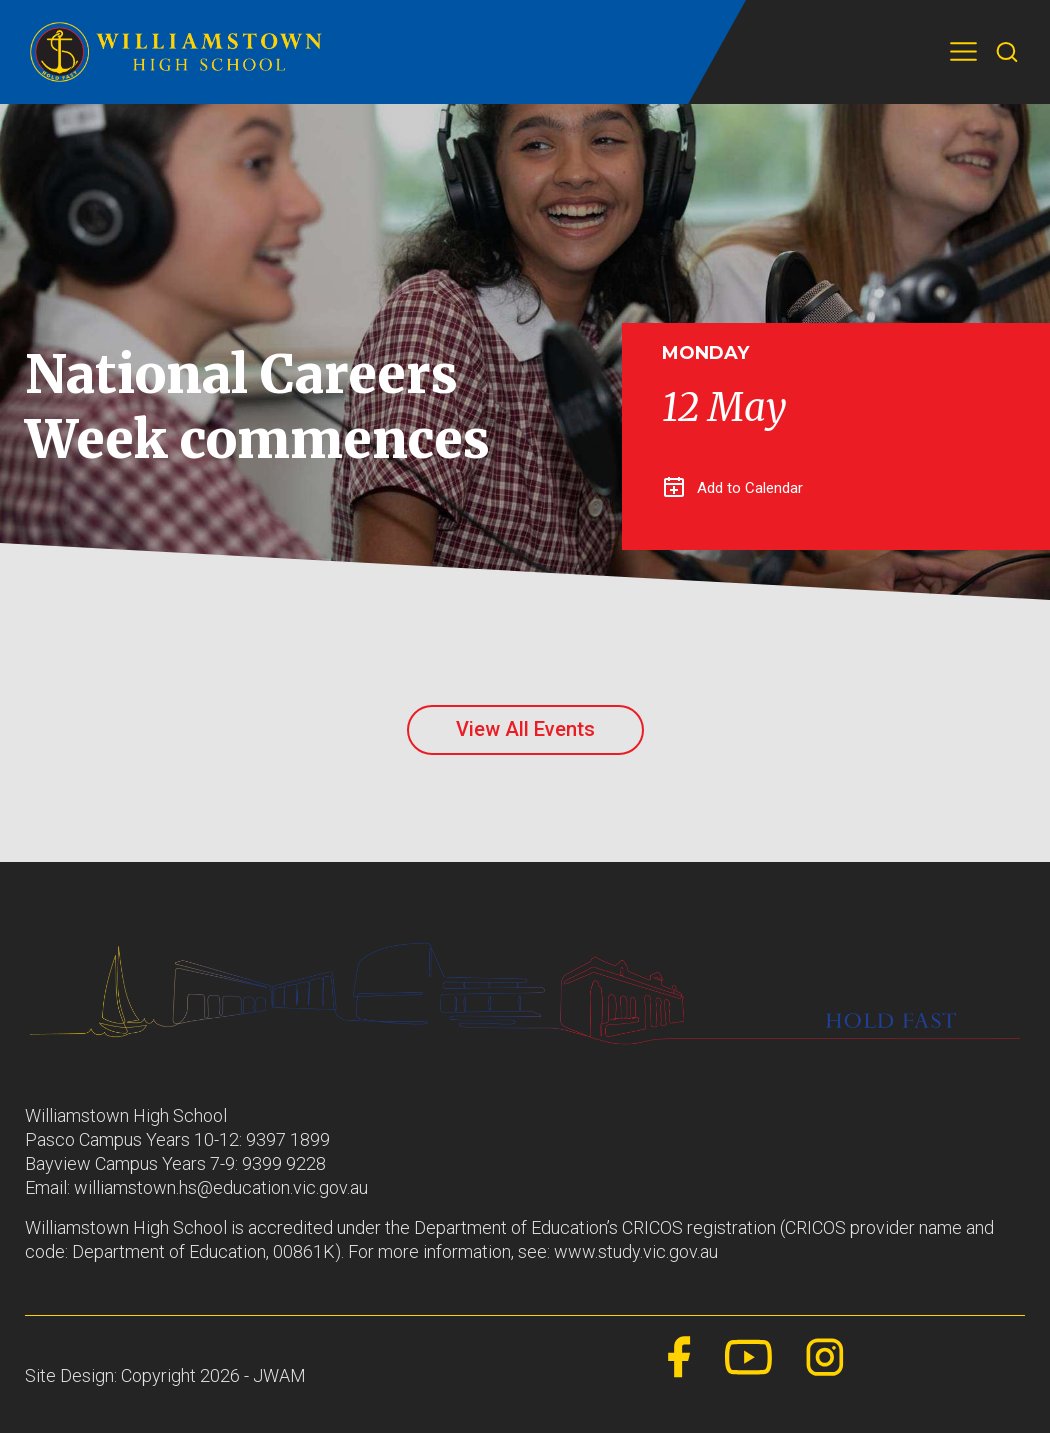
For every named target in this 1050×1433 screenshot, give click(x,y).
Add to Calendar (733, 488)
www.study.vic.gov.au (636, 1251)
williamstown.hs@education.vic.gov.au (221, 1187)
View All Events (525, 729)
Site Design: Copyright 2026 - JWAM (165, 1375)
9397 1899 (288, 1139)
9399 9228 (284, 1163)
